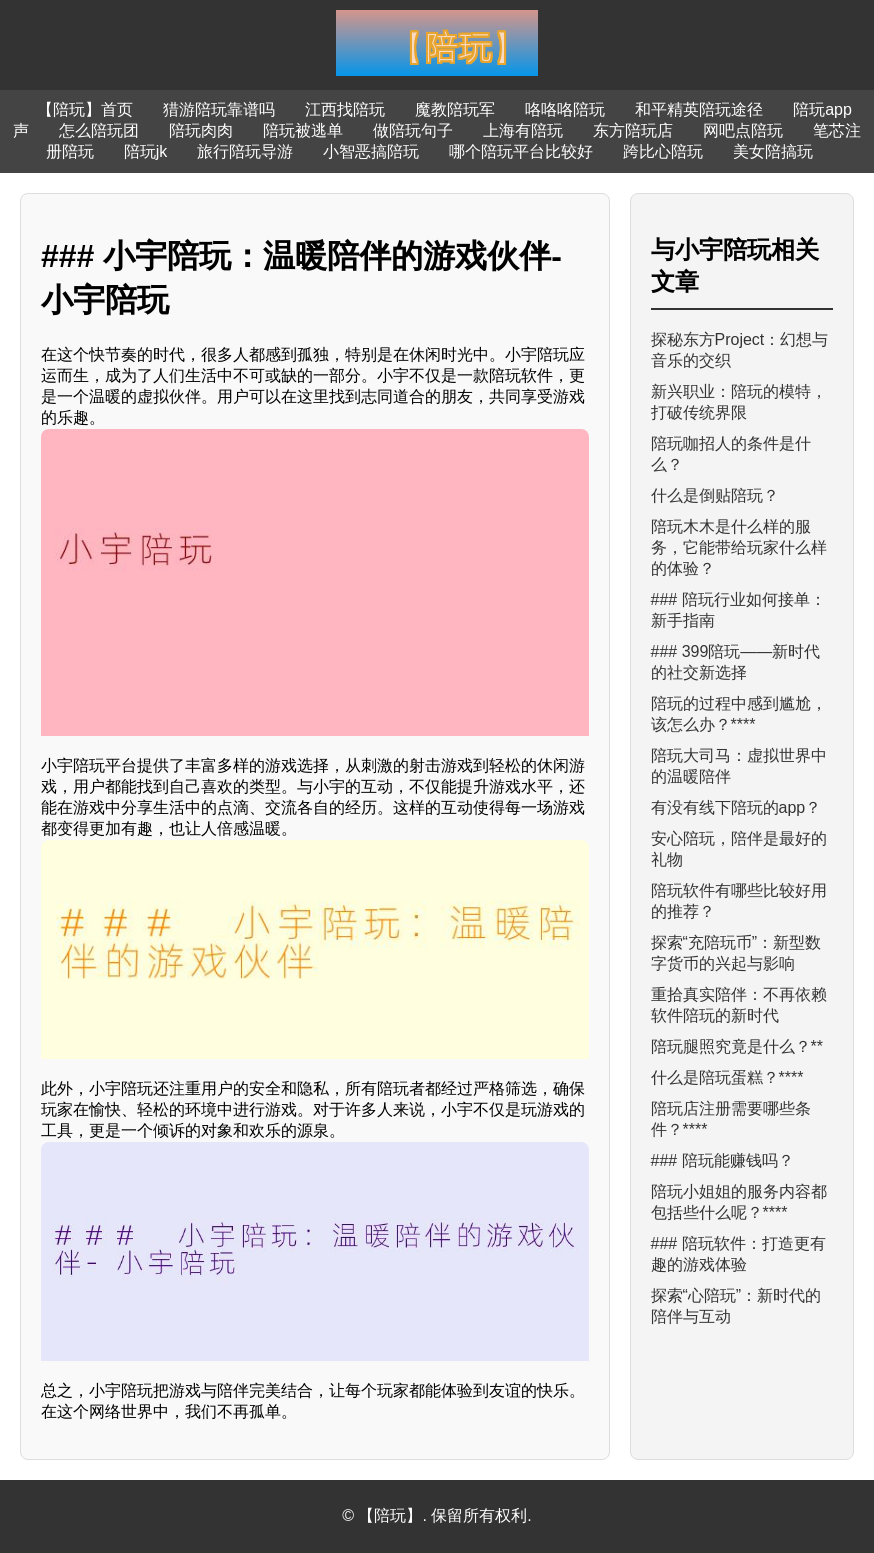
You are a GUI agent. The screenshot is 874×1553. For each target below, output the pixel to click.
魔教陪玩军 (455, 109)
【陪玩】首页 (85, 109)
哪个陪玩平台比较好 (521, 151)
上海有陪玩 (523, 130)
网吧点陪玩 (743, 130)
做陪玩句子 (413, 130)
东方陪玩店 (633, 130)
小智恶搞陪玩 (371, 151)
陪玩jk (146, 151)
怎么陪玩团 (99, 130)
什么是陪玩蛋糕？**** (727, 1077)
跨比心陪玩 (663, 151)
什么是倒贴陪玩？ (715, 495)
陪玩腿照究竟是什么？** (737, 1046)
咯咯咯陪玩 (565, 109)
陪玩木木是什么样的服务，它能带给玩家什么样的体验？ (739, 547)
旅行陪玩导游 (245, 151)
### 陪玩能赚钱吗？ (722, 1160)
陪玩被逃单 (303, 130)
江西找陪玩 (345, 109)
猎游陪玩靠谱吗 (219, 109)
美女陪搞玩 (773, 151)
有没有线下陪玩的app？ (736, 807)
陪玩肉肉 (201, 130)
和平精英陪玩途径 (699, 109)
